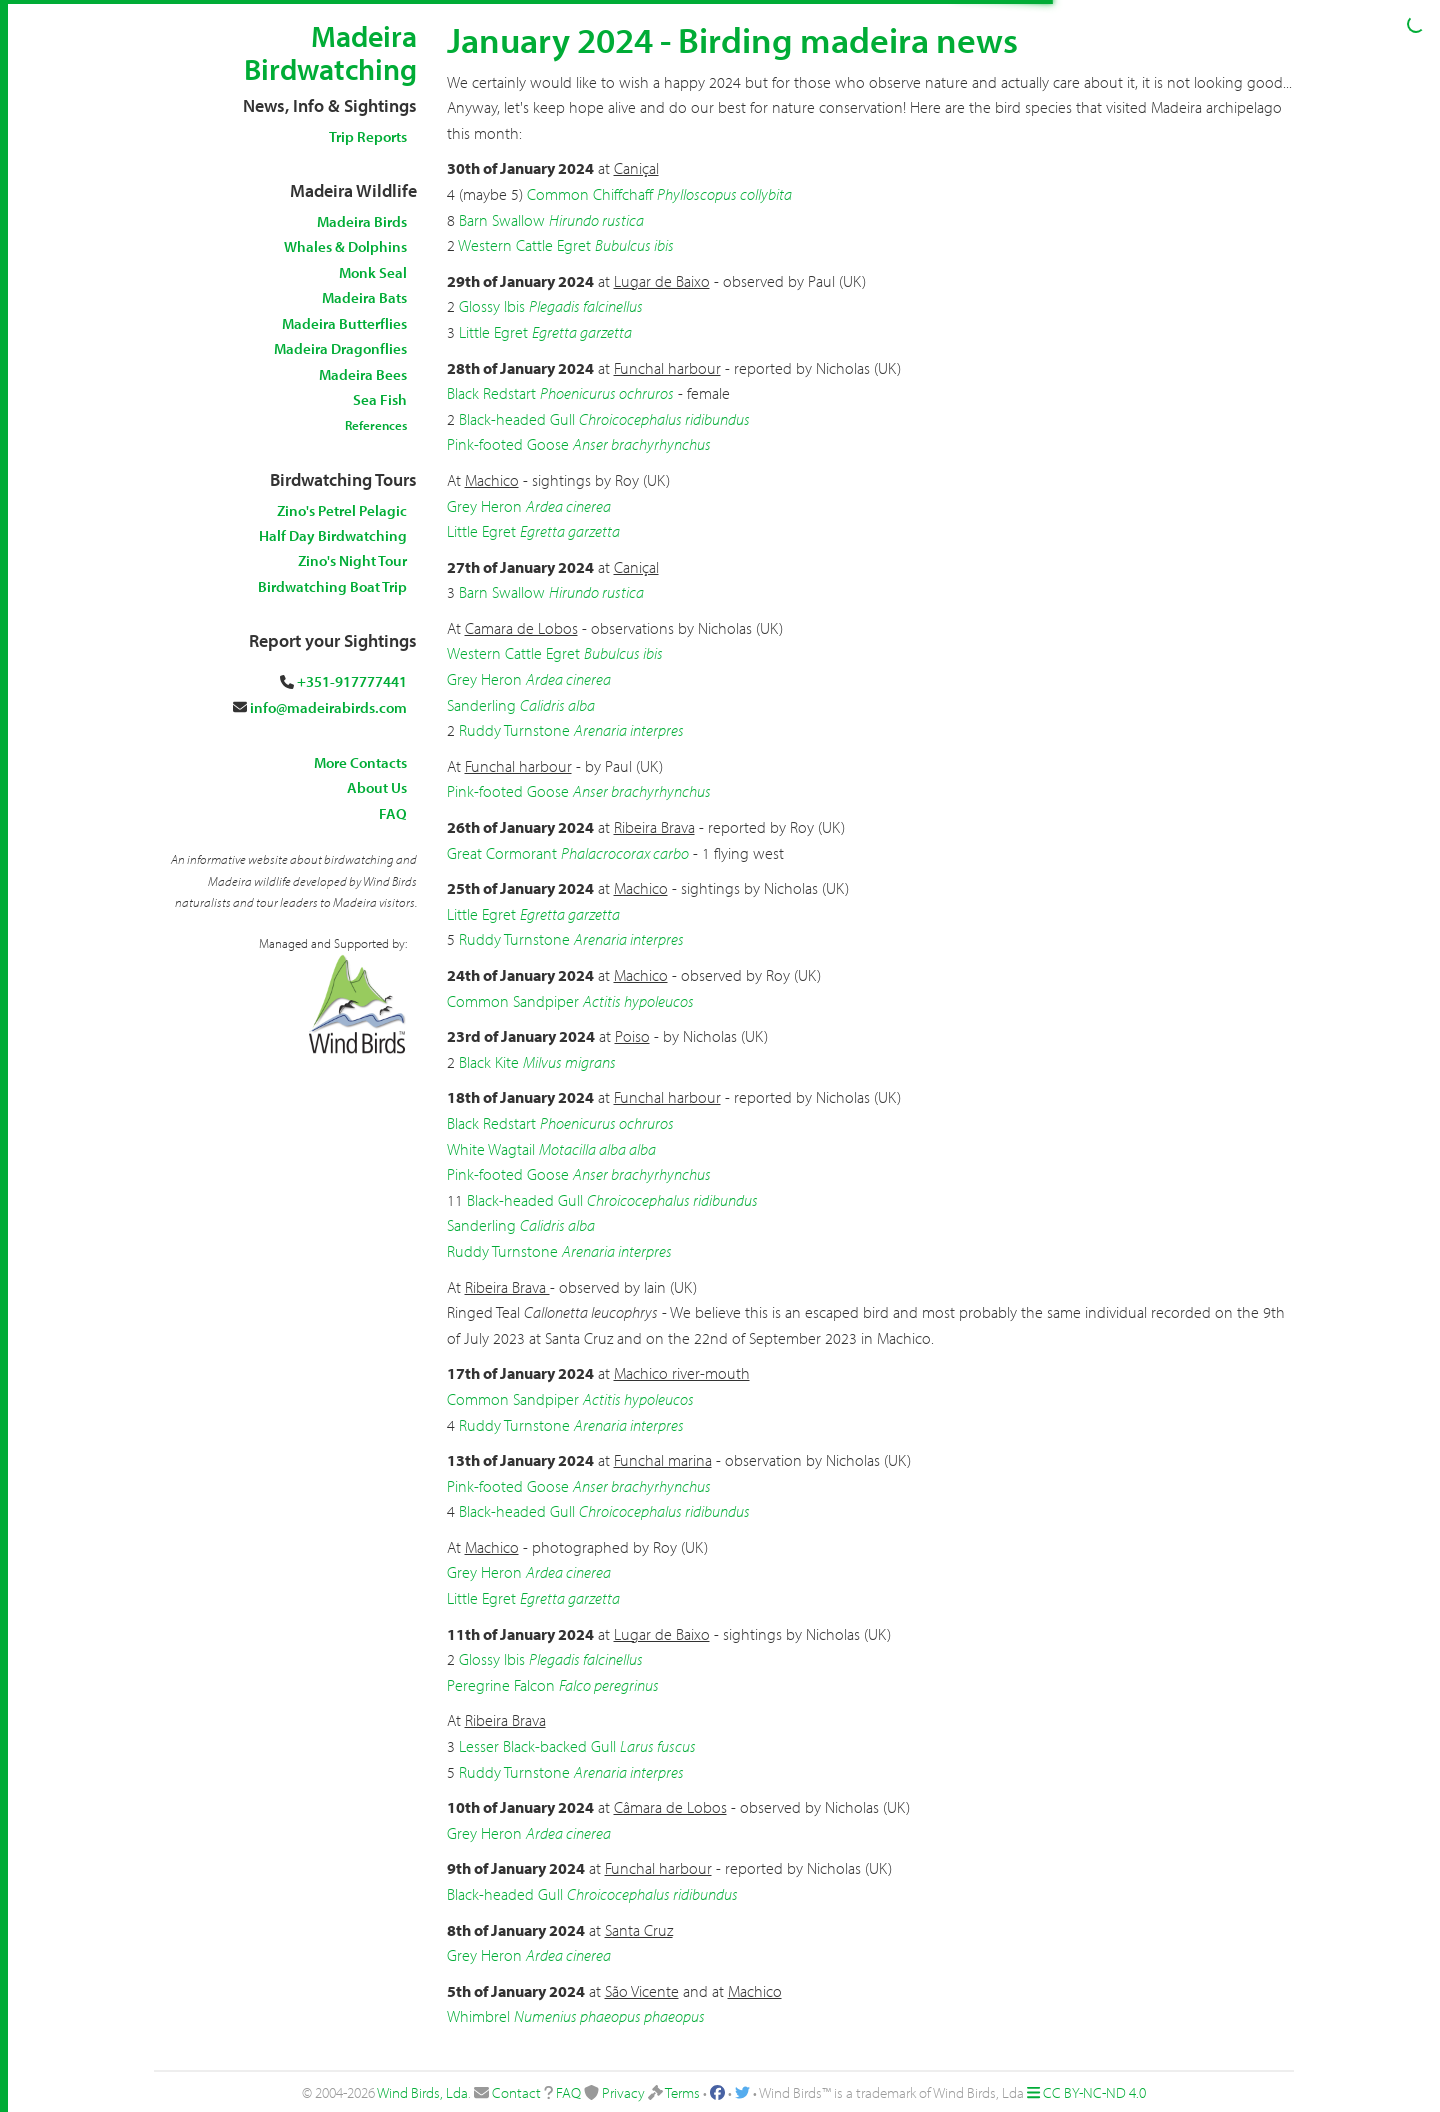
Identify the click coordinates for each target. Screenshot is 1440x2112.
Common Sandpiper (513, 1001)
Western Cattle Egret (524, 245)
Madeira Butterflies (344, 323)
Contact (516, 2092)
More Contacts (360, 762)
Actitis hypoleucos (638, 1001)
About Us (377, 787)
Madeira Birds (362, 221)
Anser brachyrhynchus (642, 444)
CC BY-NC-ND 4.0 (1094, 2092)
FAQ (393, 813)
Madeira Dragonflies (340, 348)
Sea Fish (380, 399)
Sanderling (481, 705)
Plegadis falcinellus (586, 306)
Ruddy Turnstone (514, 730)
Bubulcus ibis (634, 245)
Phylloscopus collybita (724, 194)
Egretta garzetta (582, 332)
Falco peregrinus (609, 1685)
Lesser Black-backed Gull (537, 1746)
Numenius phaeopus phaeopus (609, 2016)
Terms (682, 2092)
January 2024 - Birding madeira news (732, 39)
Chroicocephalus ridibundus (664, 419)
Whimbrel (478, 2016)
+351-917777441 (352, 681)
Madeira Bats (364, 297)
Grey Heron (484, 506)
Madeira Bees (363, 374)
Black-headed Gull (517, 419)
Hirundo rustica (596, 220)
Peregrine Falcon (501, 1685)
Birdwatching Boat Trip (332, 586)
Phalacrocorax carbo (625, 853)
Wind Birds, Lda (422, 2092)
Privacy (623, 2092)
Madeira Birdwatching (330, 52)
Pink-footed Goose (508, 444)
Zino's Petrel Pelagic (342, 510)
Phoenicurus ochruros (607, 393)
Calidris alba (557, 705)
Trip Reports (368, 136)
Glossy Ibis (492, 306)
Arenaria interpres (629, 730)
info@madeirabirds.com (328, 707)
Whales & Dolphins (345, 246)
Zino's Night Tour (352, 560)
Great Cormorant (502, 853)
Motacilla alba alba (597, 1149)
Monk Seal (373, 272)
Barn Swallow (502, 220)
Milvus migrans (569, 1062)
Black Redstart (491, 393)
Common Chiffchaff (590, 194)
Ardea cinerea (568, 506)
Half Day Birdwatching (333, 535)
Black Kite (489, 1062)
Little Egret (493, 332)
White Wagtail (491, 1149)
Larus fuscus (658, 1746)
